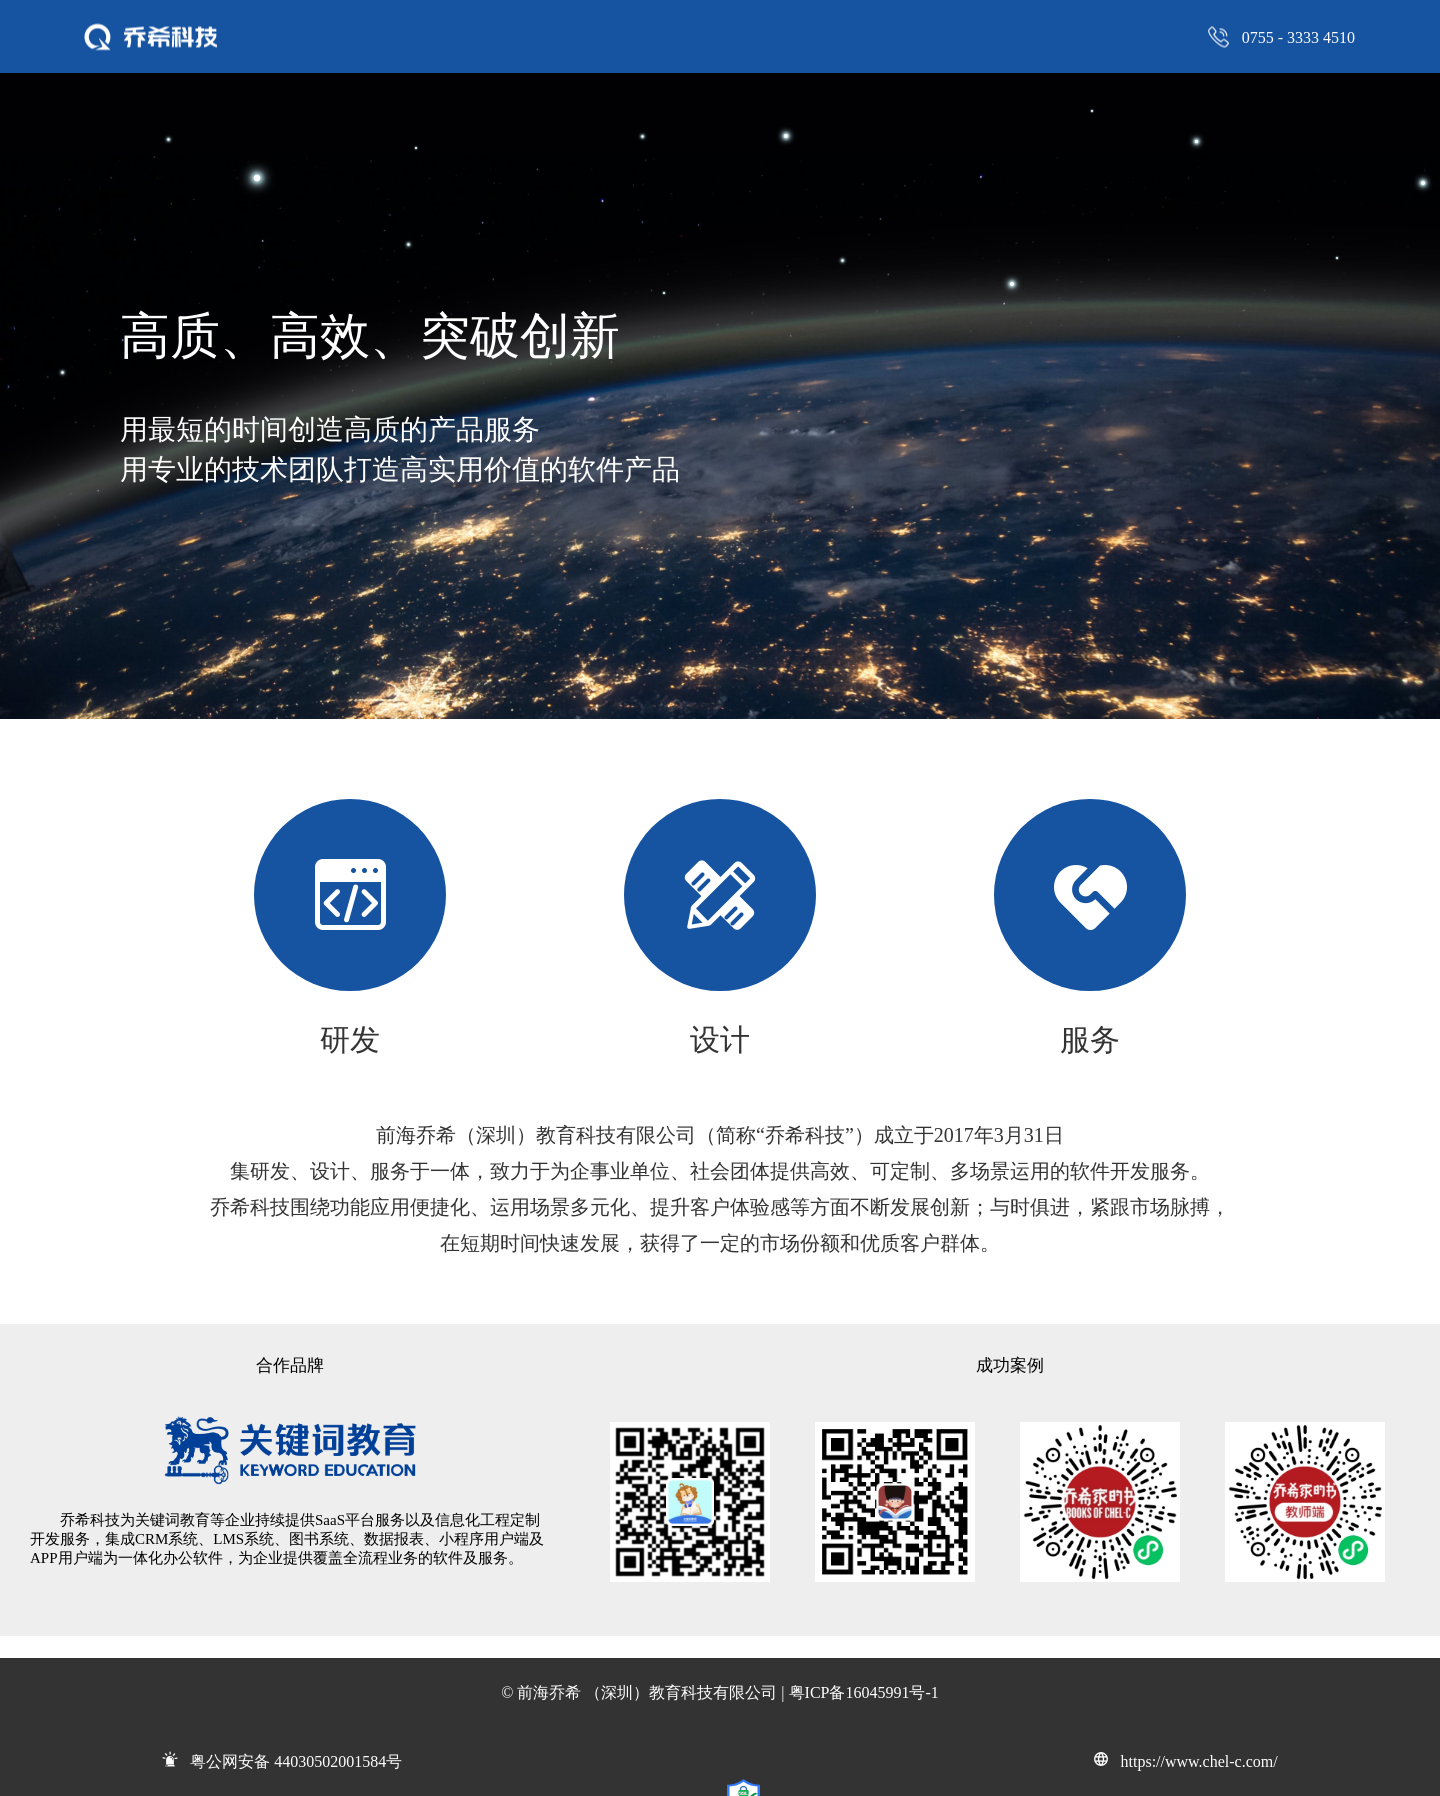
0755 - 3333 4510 (1298, 36)
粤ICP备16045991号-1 (864, 1692)
